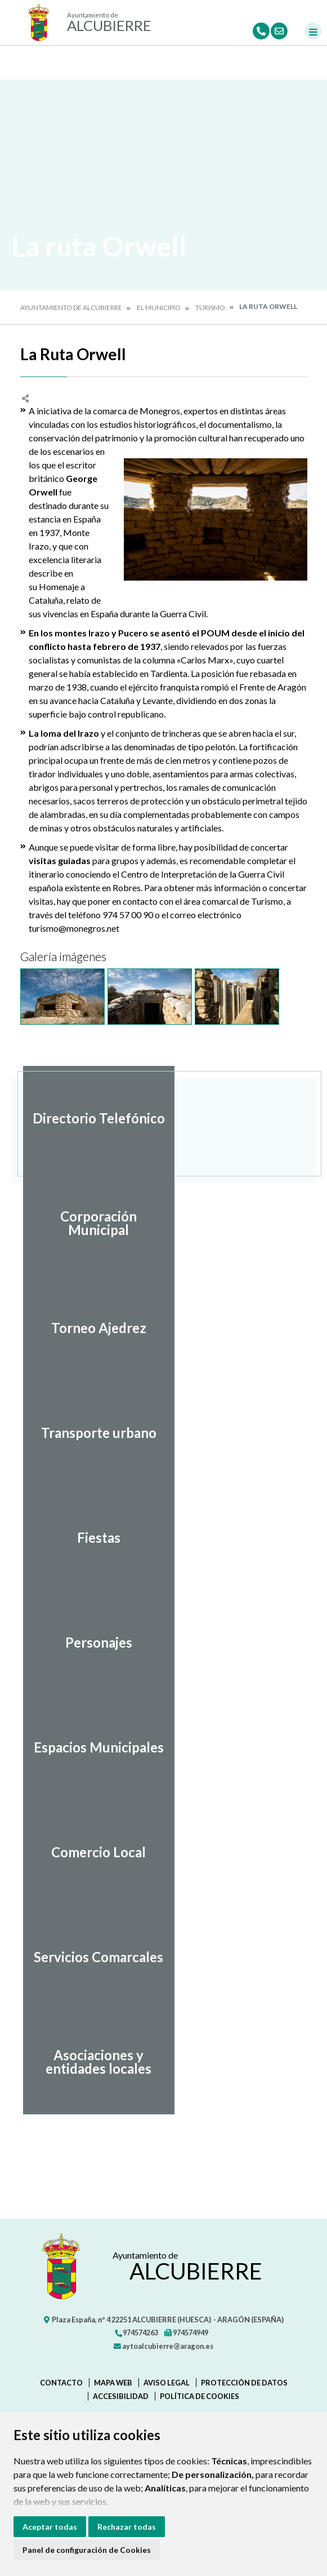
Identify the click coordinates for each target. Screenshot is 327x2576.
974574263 (136, 2332)
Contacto (61, 2382)
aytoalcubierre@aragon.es (163, 2346)
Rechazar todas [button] (126, 2526)
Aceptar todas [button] (50, 2526)
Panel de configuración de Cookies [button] (87, 2550)
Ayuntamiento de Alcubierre (71, 307)
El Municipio (159, 307)
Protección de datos (244, 2382)
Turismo (210, 307)
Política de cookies (199, 2396)
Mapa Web (113, 2382)
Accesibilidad (121, 2396)
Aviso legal (167, 2382)
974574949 (186, 2332)
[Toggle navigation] (312, 31)
